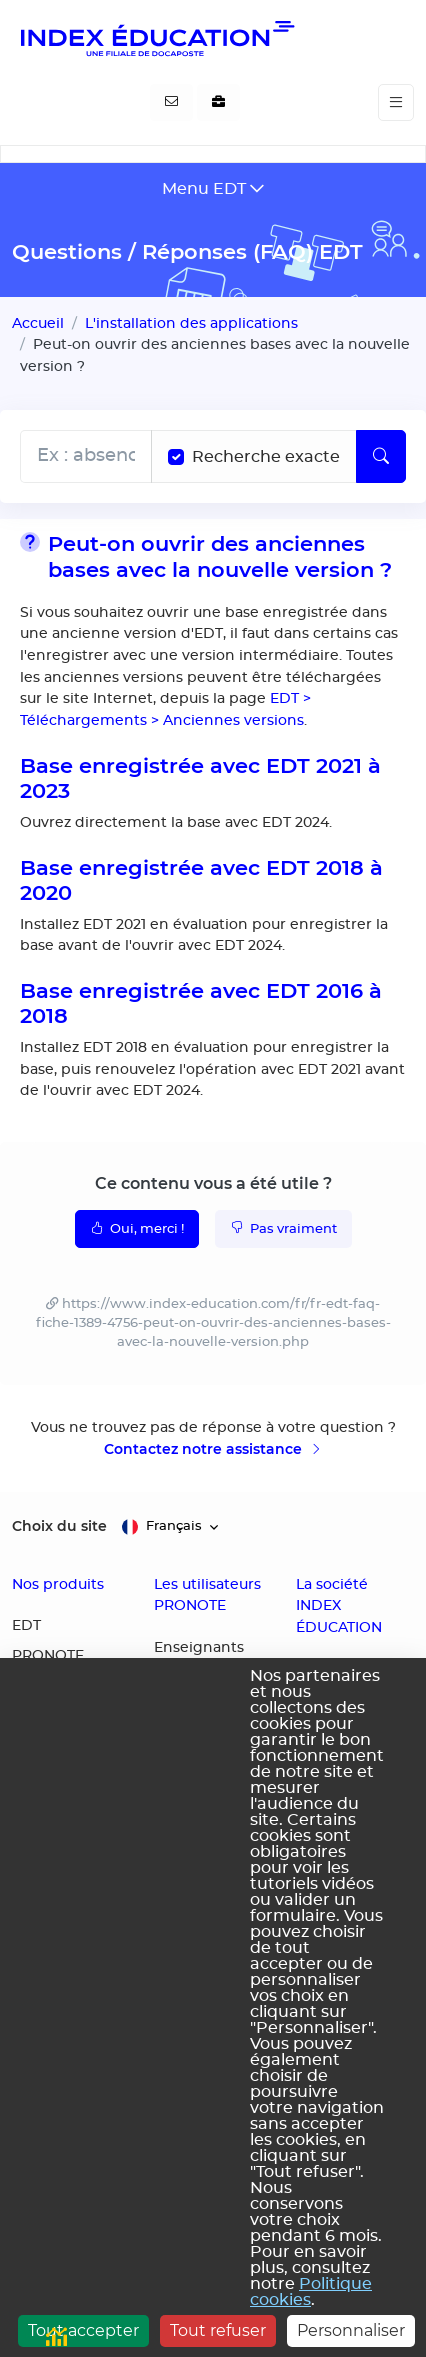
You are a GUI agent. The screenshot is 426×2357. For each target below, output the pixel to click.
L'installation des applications (191, 323)
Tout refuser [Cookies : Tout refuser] (218, 2330)
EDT (26, 1626)
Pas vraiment (283, 1228)
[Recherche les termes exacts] (176, 457)
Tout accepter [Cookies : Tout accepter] (83, 2330)
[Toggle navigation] (396, 102)
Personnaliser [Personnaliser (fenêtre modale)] (351, 2330)
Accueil (38, 323)
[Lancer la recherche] (381, 456)
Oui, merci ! (137, 1228)
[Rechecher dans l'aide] (86, 456)
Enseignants (199, 1648)
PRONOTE (48, 1656)
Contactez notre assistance (213, 1449)
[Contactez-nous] (171, 103)
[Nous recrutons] (218, 103)
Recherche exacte (266, 457)
